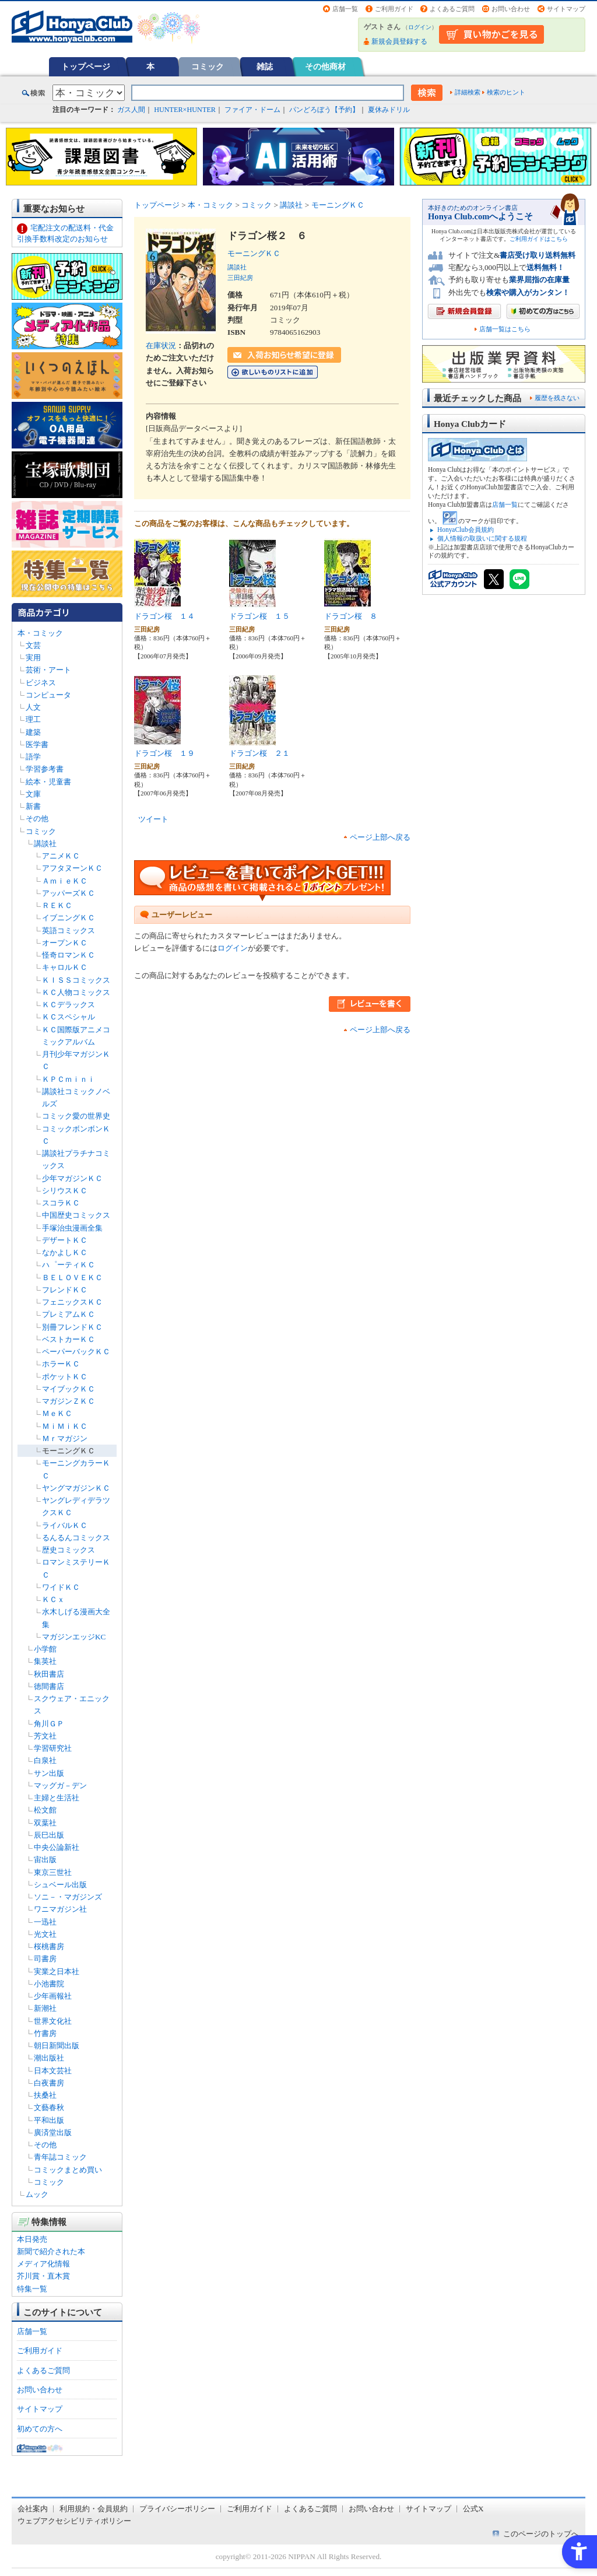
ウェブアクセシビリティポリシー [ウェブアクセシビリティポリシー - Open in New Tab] (74, 2521)
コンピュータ (48, 695)
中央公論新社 (56, 1847)
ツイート (153, 819)
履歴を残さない (557, 397)
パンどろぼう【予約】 (324, 110)
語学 (33, 756)
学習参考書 (45, 769)
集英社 (45, 1661)
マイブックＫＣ (68, 1389)
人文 (33, 707)
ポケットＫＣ (64, 1376)
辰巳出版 (49, 1835)
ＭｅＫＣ (57, 1413)
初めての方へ (39, 2428)
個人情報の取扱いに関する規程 (482, 538)
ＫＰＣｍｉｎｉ (68, 1079)
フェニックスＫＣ (72, 1302)
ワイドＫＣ (61, 1587)
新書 (33, 806)
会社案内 (32, 2508)
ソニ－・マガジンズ (68, 1896)
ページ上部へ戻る (380, 837)
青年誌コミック (60, 2157)
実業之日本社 (56, 1971)
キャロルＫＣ (64, 967)
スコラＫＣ (61, 1202)
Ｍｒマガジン (64, 1438)
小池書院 (49, 1983)
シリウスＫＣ (64, 1190)
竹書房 (45, 2033)
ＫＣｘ (53, 1599)
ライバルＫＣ (64, 1525)
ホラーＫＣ (61, 1363)
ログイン (419, 27)
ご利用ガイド (394, 8)
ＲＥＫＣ (57, 905)
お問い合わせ (510, 8)
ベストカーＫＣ (68, 1339)
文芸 (33, 645)
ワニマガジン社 (60, 1909)
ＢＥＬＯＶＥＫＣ (72, 1277)
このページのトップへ (541, 2533)
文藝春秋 (49, 2107)
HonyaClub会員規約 (465, 529)
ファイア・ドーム (252, 110)
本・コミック (40, 633)
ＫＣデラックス (68, 1004)
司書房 (45, 1958)
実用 (33, 657)
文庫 (33, 794)
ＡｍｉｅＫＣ (64, 881)
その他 (37, 818)
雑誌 (265, 66)
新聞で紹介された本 (51, 2251)
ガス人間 (131, 110)
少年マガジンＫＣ (72, 1178)
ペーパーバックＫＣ (76, 1351)
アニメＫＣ (61, 855)
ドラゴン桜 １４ (164, 616)
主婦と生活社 (56, 1797)
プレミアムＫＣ (68, 1314)
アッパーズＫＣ (68, 893)
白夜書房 (49, 2083)
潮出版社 (49, 2057)
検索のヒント (506, 92)
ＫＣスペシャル (68, 1016)
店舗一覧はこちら (505, 329)
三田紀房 (240, 277)
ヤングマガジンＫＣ (76, 1488)
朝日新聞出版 (56, 2045)
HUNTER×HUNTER (185, 110)
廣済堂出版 (53, 2132)
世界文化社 (53, 2021)
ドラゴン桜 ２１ (259, 753)
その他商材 (325, 66)
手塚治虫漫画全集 (72, 1228)
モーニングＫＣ (68, 1450)
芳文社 (45, 1736)
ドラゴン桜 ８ (350, 616)
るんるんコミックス (76, 1537)
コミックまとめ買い (68, 2169)
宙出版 (45, 1859)
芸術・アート (48, 669)
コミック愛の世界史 (76, 1116)
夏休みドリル (389, 110)
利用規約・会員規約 (93, 2508)
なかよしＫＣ (64, 1252)
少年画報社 (53, 1996)
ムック (37, 2194)
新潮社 (45, 2008)
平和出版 (49, 2120)
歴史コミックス (68, 1549)
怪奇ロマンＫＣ (68, 955)
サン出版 (49, 1773)
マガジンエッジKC (74, 1636)
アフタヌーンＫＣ (72, 868)
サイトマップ (566, 8)
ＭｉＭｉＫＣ (64, 1426)
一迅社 (45, 1922)
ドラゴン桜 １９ (164, 753)
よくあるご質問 (452, 8)
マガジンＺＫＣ (68, 1401)
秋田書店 (49, 1674)
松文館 (45, 1810)
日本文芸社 (53, 2070)
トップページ (85, 66)
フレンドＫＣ (64, 1289)
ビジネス (41, 682)
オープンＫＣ (64, 942)
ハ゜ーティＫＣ (68, 1264)
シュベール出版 (60, 1884)
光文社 (45, 1934)
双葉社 (45, 1822)
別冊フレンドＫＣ (72, 1327)
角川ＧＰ (49, 1723)
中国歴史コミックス (76, 1215)
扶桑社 (45, 2095)
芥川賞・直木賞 (43, 2276)
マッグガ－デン (60, 1785)
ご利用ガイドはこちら (539, 239)
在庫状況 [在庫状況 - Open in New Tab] (161, 345)
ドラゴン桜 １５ (259, 616)
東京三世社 (53, 1872)
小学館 (45, 1649)
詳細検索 (467, 92)
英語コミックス (68, 930)
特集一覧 (32, 2288)
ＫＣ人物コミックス (76, 992)
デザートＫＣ (64, 1240)
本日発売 (32, 2239)
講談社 (45, 843)
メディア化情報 (43, 2263)
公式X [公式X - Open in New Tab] (473, 2508)
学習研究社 (53, 1748)
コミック (207, 66)
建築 (33, 732)
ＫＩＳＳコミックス (76, 980)
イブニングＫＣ (68, 917)
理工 (33, 719)
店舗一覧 (345, 8)
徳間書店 (49, 1686)
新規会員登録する (399, 41)
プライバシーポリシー (177, 2508)
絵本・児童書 (48, 781)
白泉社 (45, 1760)
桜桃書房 (49, 1946)
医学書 (37, 744)
